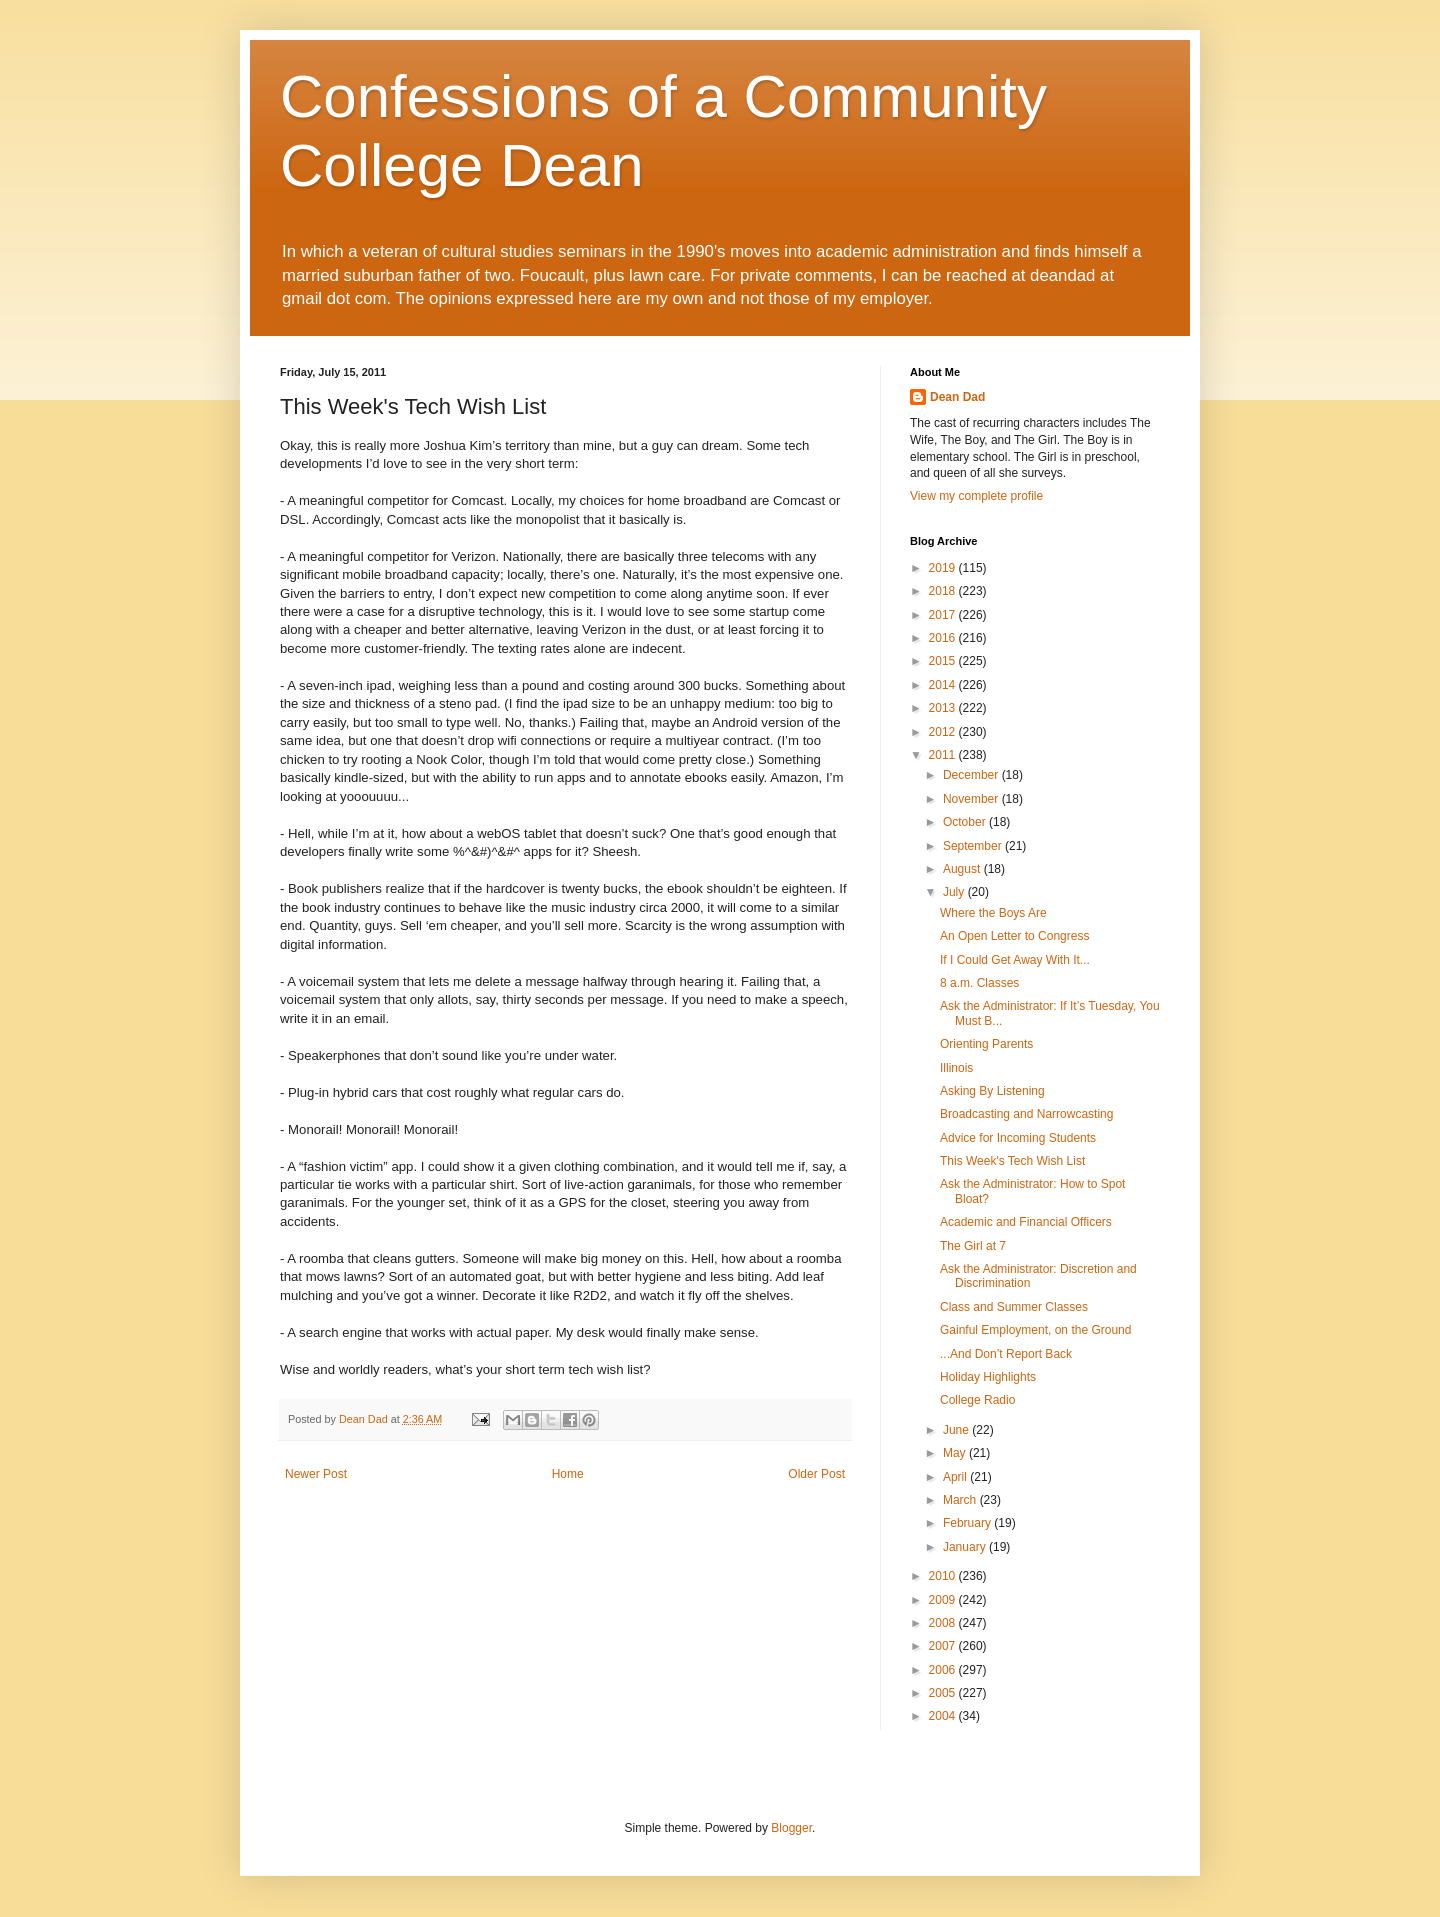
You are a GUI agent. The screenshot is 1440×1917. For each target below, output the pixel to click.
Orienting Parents (986, 1044)
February (968, 1523)
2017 (944, 615)
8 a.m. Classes (979, 983)
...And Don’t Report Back (1006, 1354)
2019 (944, 568)
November (972, 799)
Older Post (816, 1474)
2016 (944, 638)
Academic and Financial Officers (1026, 1222)
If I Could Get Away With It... (1015, 960)
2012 (944, 732)
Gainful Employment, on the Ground (1035, 1330)
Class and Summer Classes (1014, 1307)
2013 (944, 708)
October (966, 822)
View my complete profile (976, 496)
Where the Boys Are (993, 913)
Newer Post (316, 1474)
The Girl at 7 (973, 1246)
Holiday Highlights (988, 1377)
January (966, 1547)
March (961, 1500)
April (956, 1477)
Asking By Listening (992, 1091)
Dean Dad (957, 397)
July (955, 892)
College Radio (977, 1400)
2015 (944, 661)
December (972, 775)
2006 (944, 1670)
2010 (944, 1576)
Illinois (956, 1068)
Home (568, 1474)
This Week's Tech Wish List (1012, 1161)
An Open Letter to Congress (1014, 936)
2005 (944, 1693)
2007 (944, 1646)
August (963, 869)
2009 (944, 1600)
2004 (944, 1716)
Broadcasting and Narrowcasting (1026, 1114)
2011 (944, 755)
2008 (944, 1623)
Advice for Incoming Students (1018, 1138)
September (974, 846)
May (956, 1453)
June (957, 1430)
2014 (944, 685)
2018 (944, 591)
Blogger (791, 1828)
